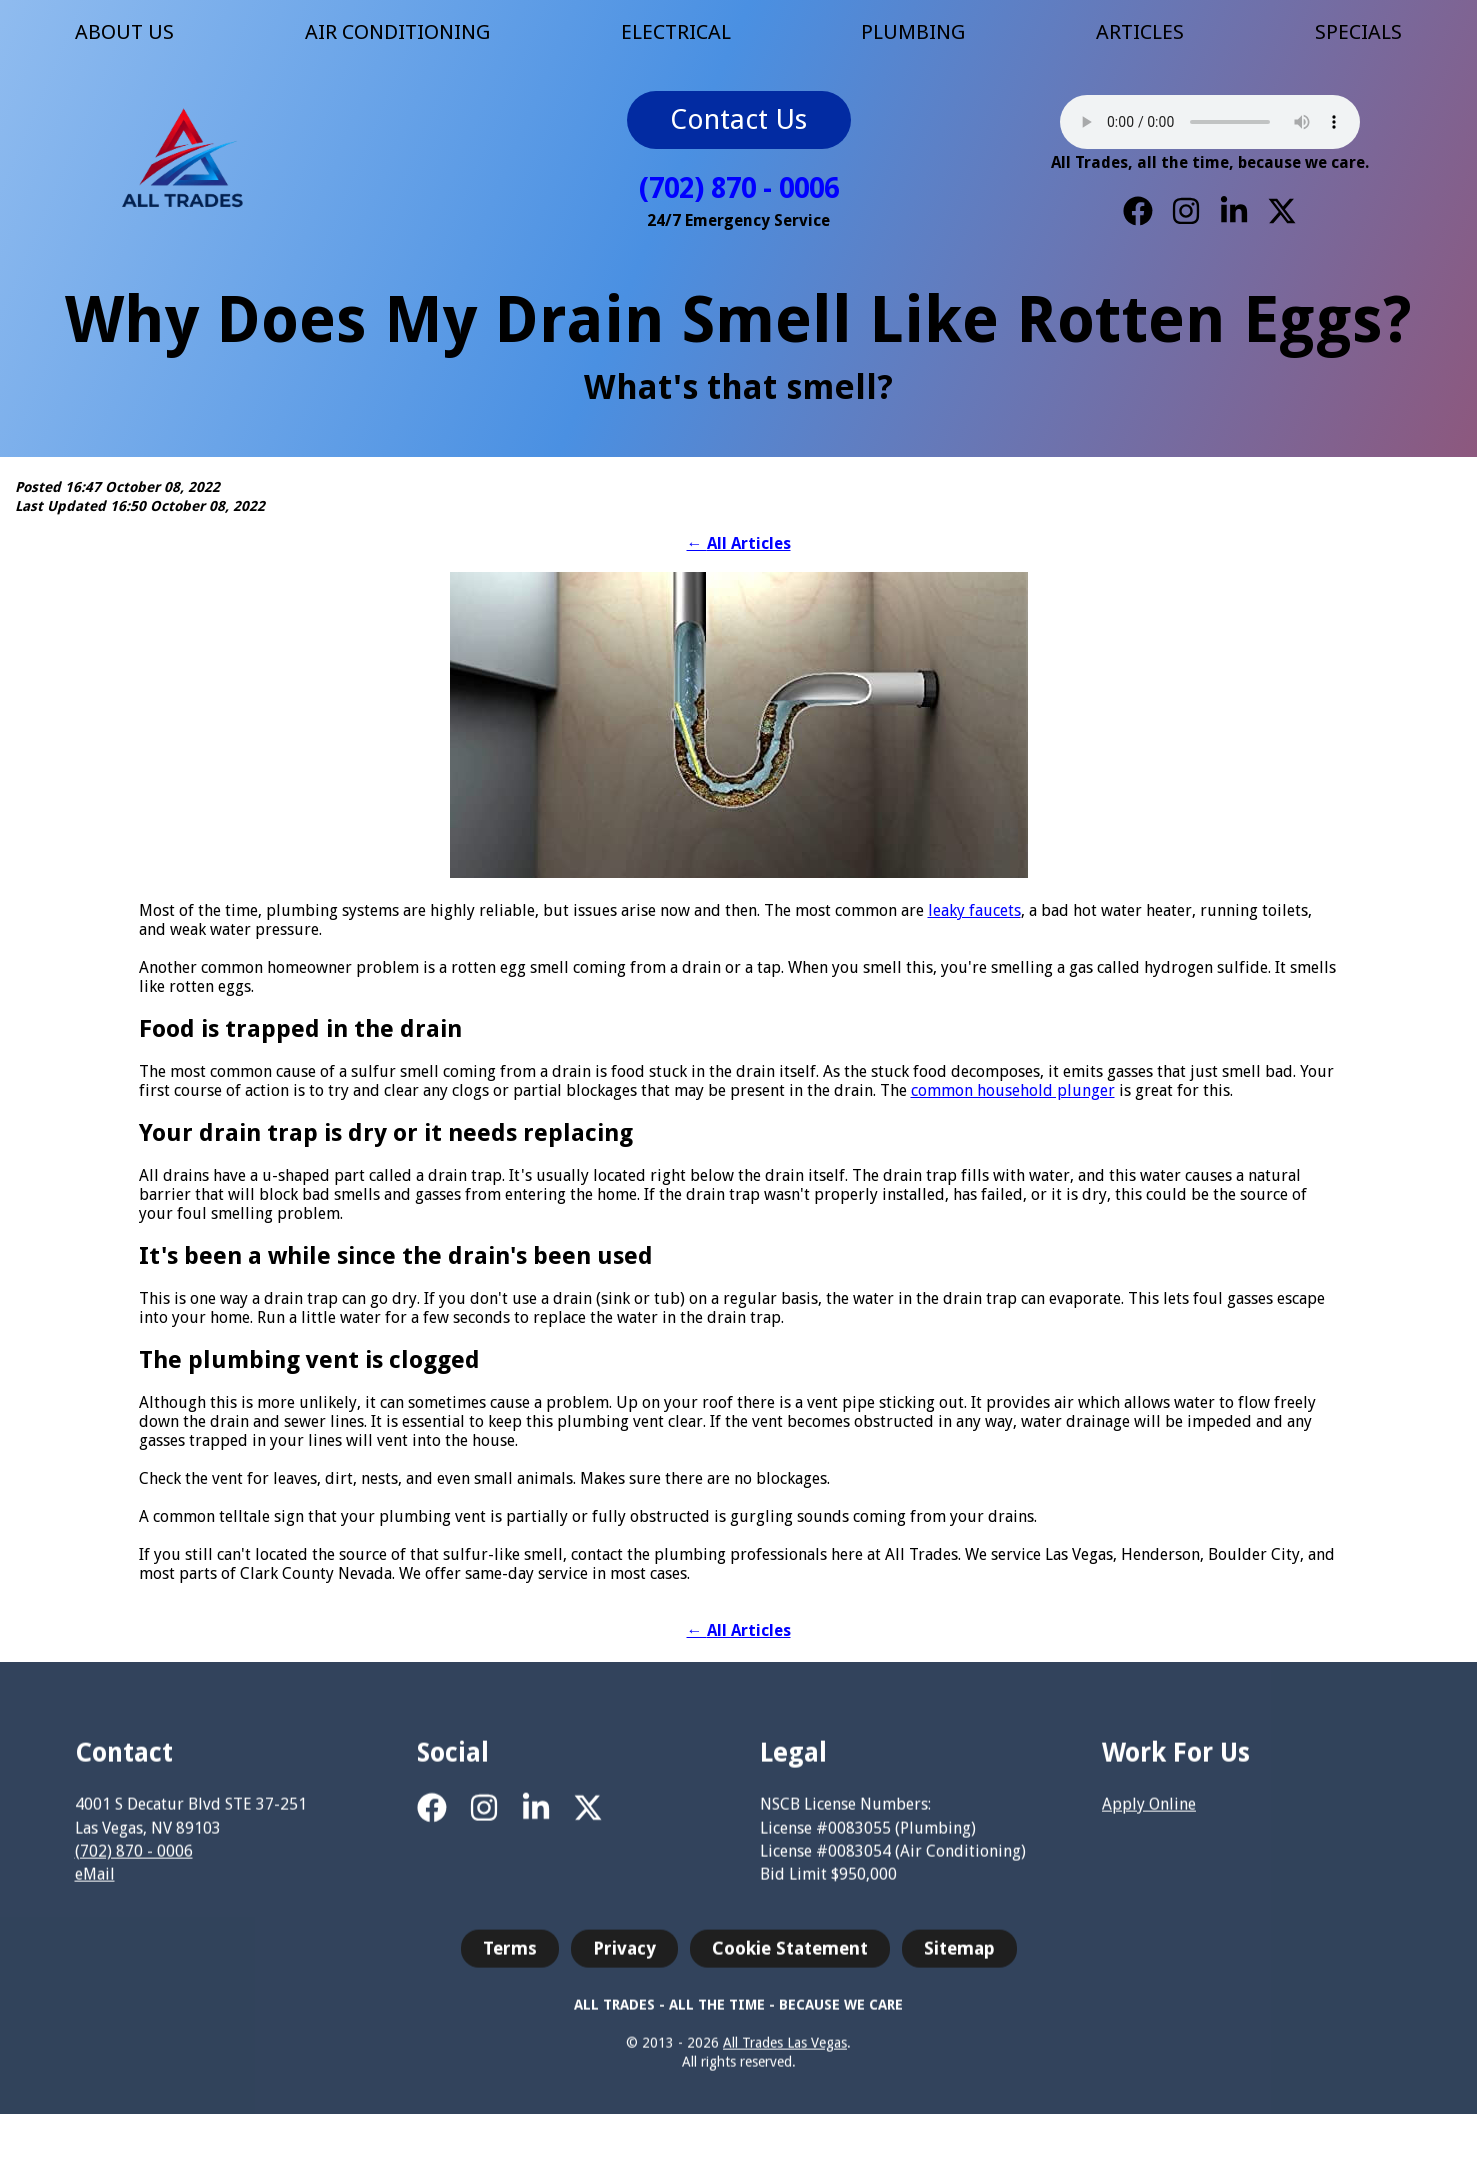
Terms (510, 1959)
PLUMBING (913, 32)
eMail (95, 1884)
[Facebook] (1138, 211)
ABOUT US (124, 32)
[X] (1282, 211)
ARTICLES (1140, 32)
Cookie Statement (790, 1959)
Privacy (624, 1959)
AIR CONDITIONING (397, 32)
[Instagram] (1186, 211)
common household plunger (1013, 1090)
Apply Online (1149, 1815)
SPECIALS (1358, 32)
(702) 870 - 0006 (739, 188)
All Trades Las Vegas (785, 2053)
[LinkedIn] (1234, 211)
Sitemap (959, 1959)
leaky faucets (974, 910)
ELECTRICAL (676, 32)
